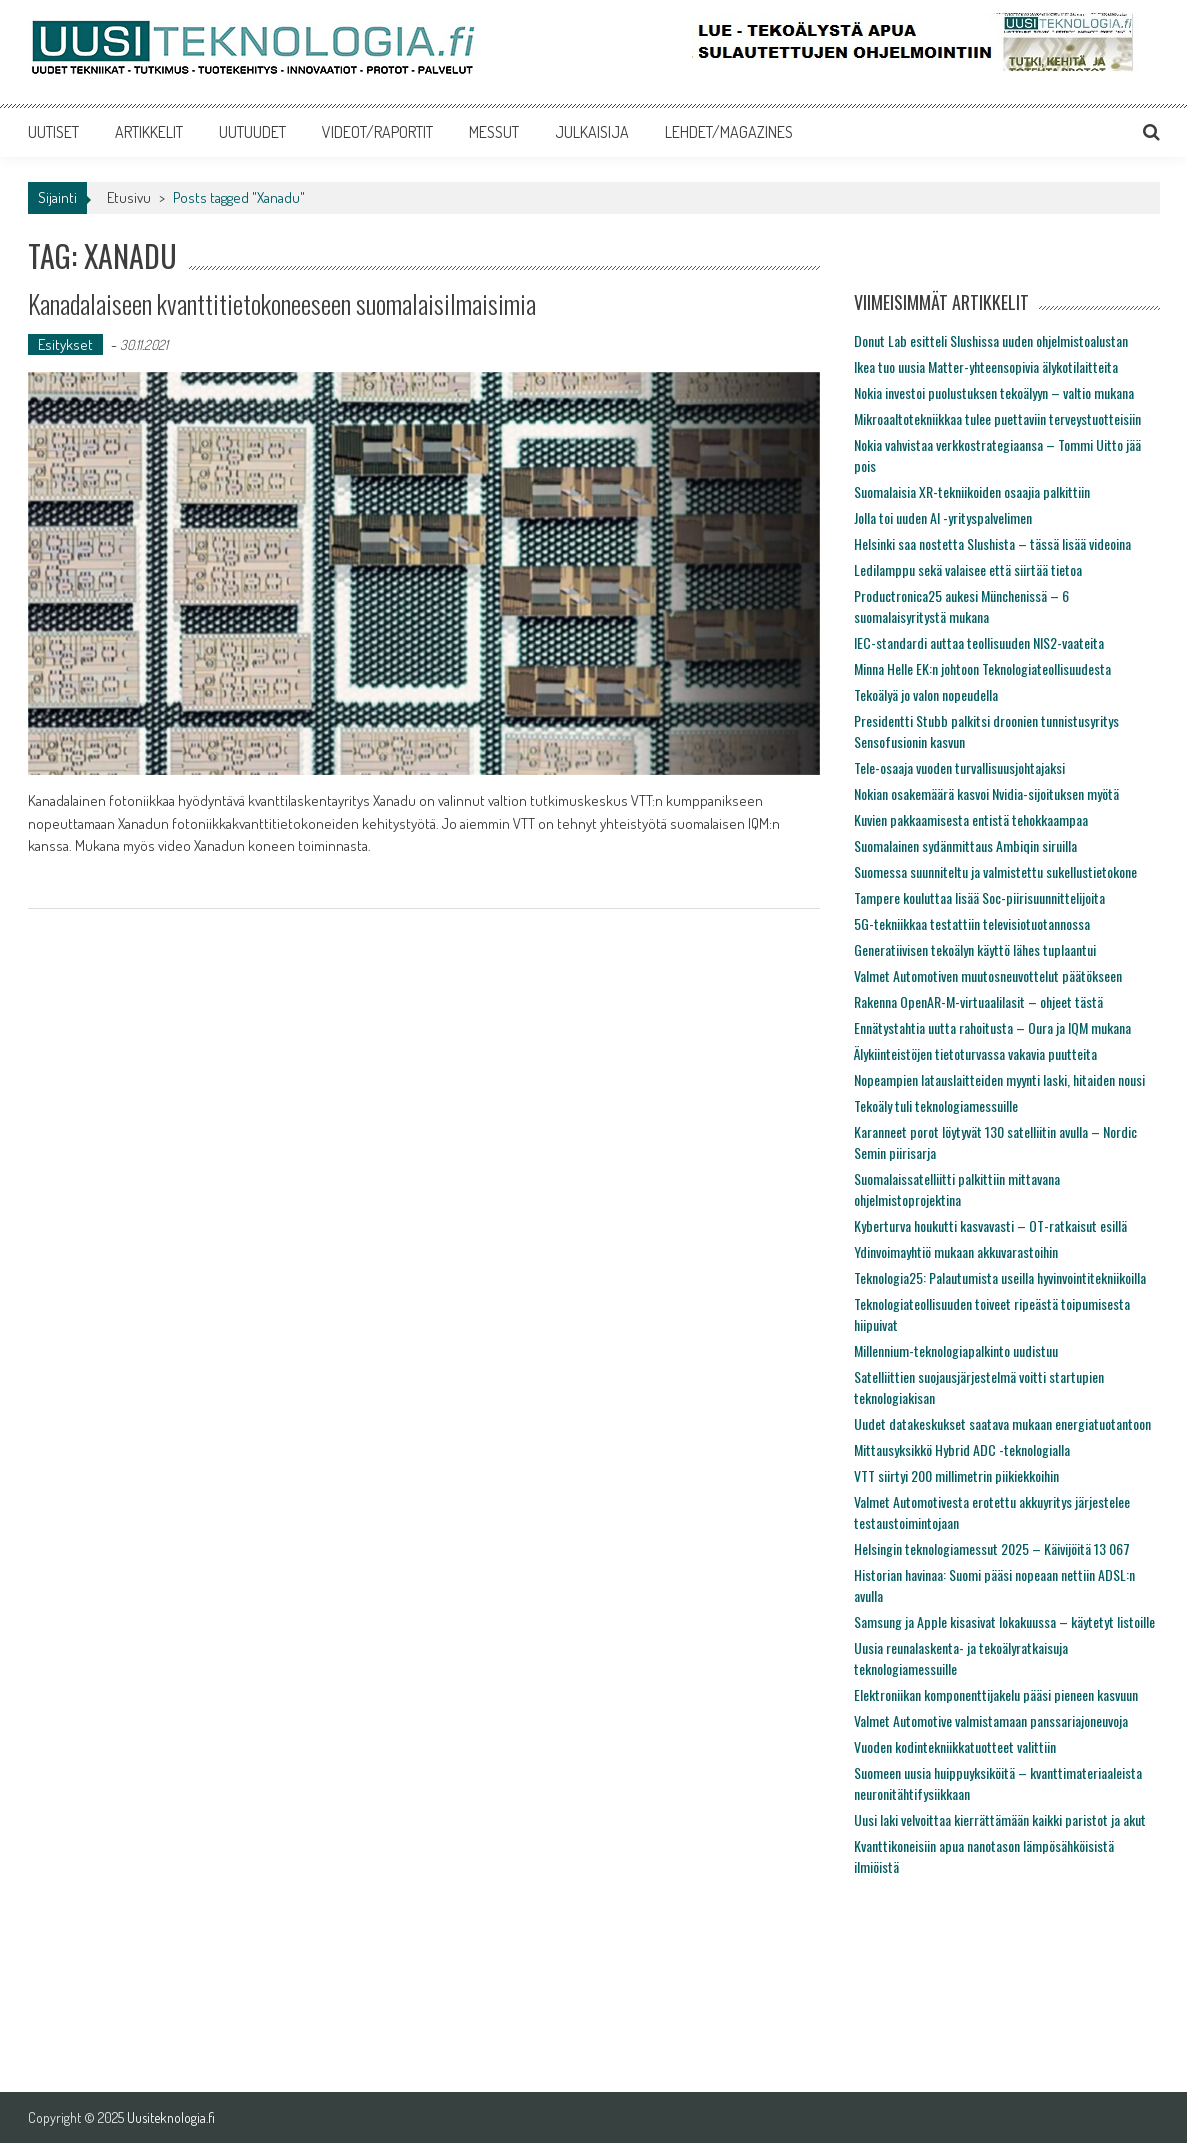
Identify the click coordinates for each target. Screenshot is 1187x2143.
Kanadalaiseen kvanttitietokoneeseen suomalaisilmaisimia (282, 303)
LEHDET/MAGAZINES (729, 132)
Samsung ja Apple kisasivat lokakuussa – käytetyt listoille (1004, 1621)
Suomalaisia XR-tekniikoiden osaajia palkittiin (972, 491)
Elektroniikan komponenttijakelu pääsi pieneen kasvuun (996, 1694)
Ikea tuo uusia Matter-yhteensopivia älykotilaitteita (986, 366)
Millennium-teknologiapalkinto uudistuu (956, 1350)
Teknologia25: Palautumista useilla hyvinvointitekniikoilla (1000, 1277)
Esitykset (65, 344)
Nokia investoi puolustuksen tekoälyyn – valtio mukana (994, 392)
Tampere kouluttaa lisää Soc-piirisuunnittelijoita (979, 897)
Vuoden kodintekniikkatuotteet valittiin (955, 1746)
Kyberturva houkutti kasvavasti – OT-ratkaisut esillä (990, 1225)
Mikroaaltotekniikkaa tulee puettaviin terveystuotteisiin (997, 418)
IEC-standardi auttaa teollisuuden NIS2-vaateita (979, 642)
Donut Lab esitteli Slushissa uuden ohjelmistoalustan (991, 340)
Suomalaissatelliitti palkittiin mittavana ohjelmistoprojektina (957, 1189)
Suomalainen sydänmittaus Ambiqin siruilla (965, 845)
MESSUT (494, 132)
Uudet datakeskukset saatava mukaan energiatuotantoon (1002, 1423)
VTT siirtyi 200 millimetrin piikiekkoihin (956, 1475)
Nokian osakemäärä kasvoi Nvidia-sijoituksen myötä (986, 793)
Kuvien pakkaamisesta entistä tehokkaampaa (971, 819)
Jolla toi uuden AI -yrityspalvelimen (943, 517)
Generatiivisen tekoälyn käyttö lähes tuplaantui (975, 949)
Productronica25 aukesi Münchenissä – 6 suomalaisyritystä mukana (961, 606)
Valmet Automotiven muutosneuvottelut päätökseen (988, 975)
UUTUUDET (252, 132)
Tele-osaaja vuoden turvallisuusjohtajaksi (959, 767)
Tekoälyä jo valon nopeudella (926, 694)
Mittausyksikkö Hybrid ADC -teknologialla (962, 1449)
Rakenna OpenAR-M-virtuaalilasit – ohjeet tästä (978, 1001)
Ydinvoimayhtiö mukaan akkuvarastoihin (956, 1251)
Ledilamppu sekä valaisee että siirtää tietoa (968, 569)
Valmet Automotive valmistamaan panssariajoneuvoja (991, 1720)
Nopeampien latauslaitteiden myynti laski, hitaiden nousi (999, 1079)
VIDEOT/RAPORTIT (377, 132)
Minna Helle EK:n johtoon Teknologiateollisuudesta (982, 668)
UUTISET (53, 132)
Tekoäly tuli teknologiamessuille (936, 1105)
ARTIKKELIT (149, 132)
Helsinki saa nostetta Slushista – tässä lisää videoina (992, 543)
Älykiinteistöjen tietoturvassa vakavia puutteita (975, 1053)
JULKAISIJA (592, 132)
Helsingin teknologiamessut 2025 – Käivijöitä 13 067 (992, 1548)
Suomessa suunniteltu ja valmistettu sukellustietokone (995, 871)
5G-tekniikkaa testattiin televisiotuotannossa (972, 923)
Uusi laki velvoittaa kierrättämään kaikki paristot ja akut (1000, 1819)
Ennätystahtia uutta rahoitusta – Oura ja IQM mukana (992, 1027)
